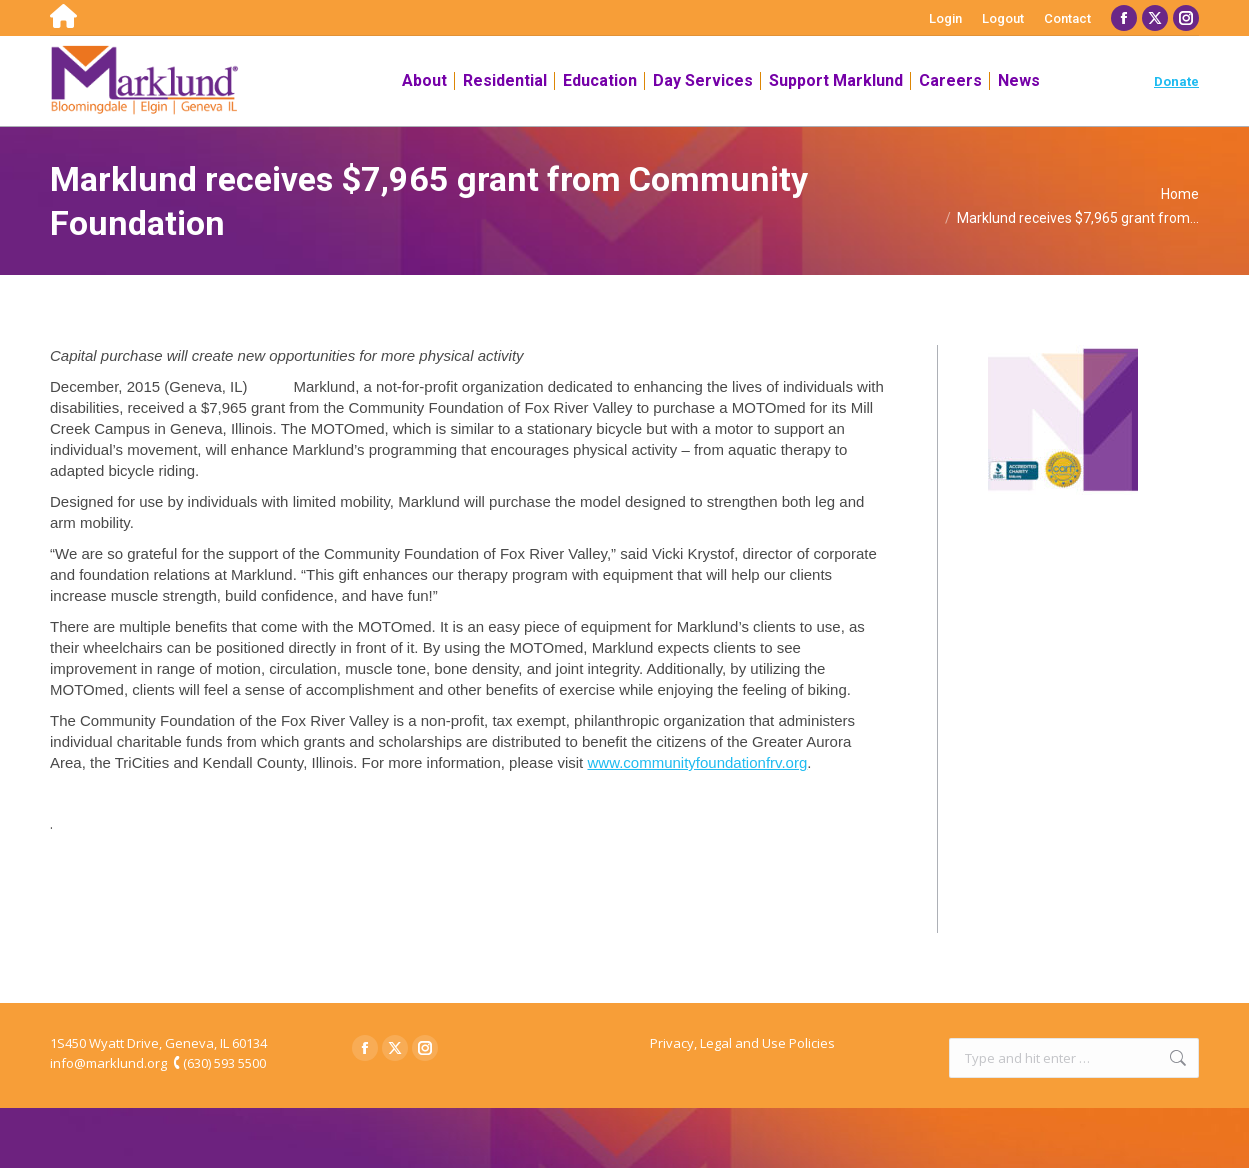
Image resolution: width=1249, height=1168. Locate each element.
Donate (1176, 81)
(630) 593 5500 (224, 1063)
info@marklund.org (108, 1063)
